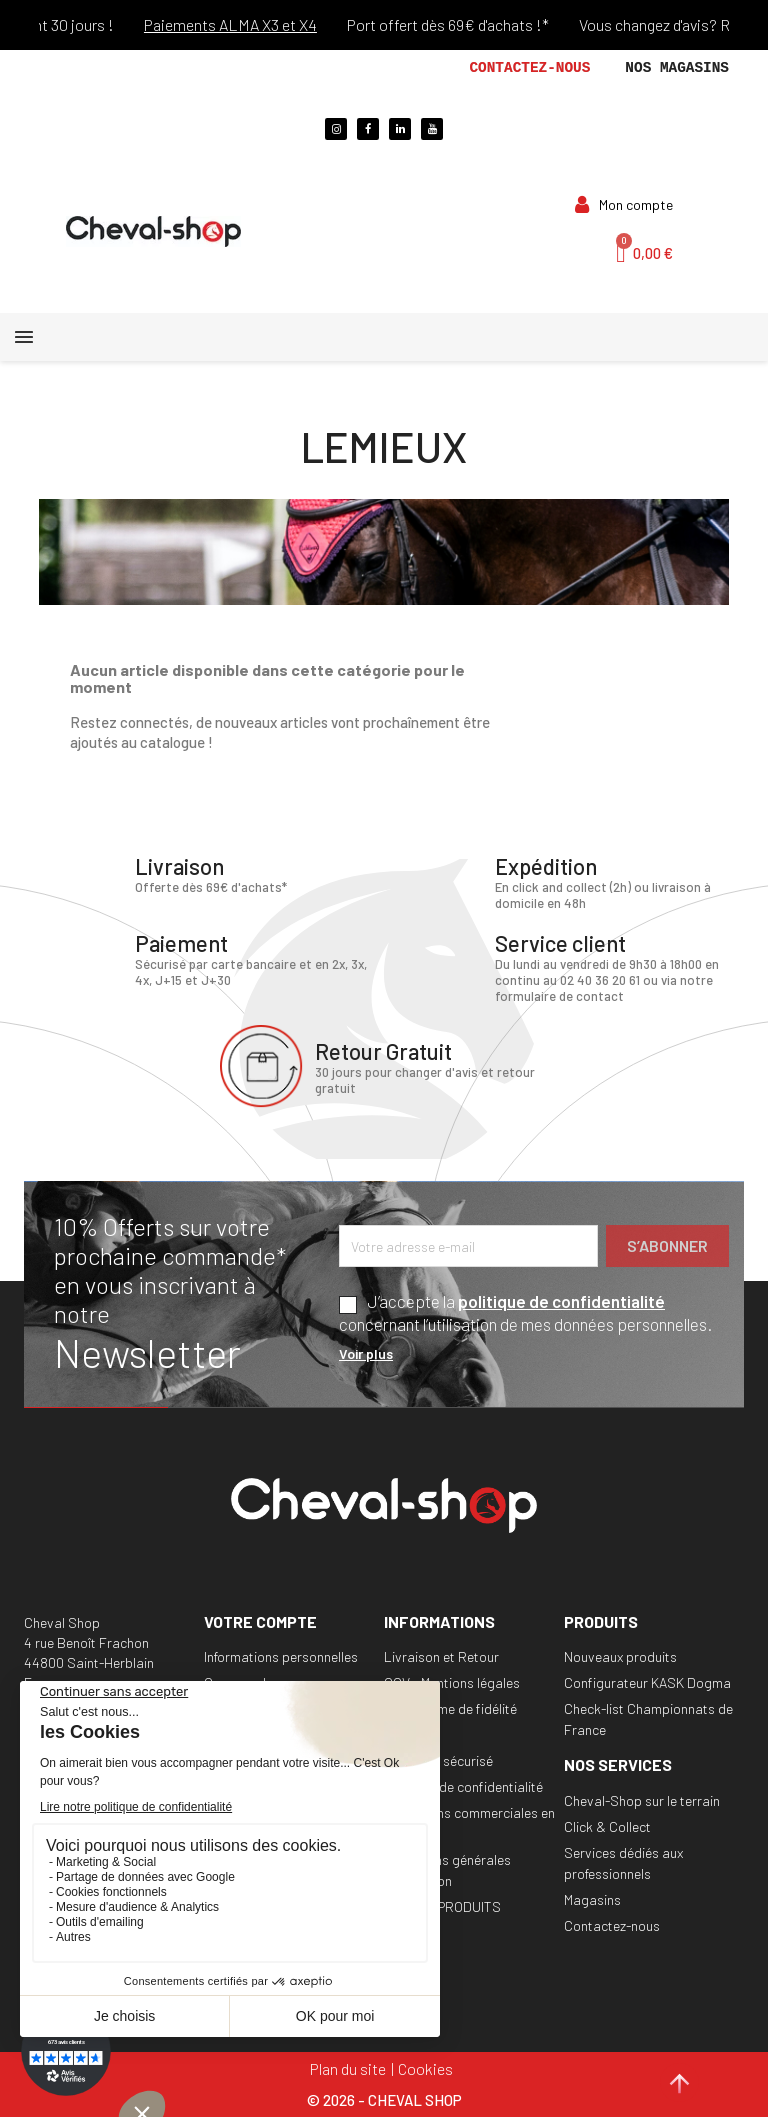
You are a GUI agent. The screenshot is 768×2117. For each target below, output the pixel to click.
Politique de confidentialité (463, 1786)
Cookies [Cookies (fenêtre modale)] (425, 2068)
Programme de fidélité (450, 1708)
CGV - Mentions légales (452, 1682)
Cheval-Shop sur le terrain (642, 1800)
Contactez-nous (529, 68)
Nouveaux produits (620, 1656)
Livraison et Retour (441, 1656)
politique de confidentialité (561, 1301)
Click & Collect (607, 1826)
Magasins (592, 1899)
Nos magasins (677, 68)
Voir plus (366, 1353)
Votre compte (260, 1621)
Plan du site (348, 2068)
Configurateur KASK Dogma (647, 1682)
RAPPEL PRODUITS (442, 1906)
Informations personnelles (281, 1656)
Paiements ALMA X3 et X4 (246, 24)
